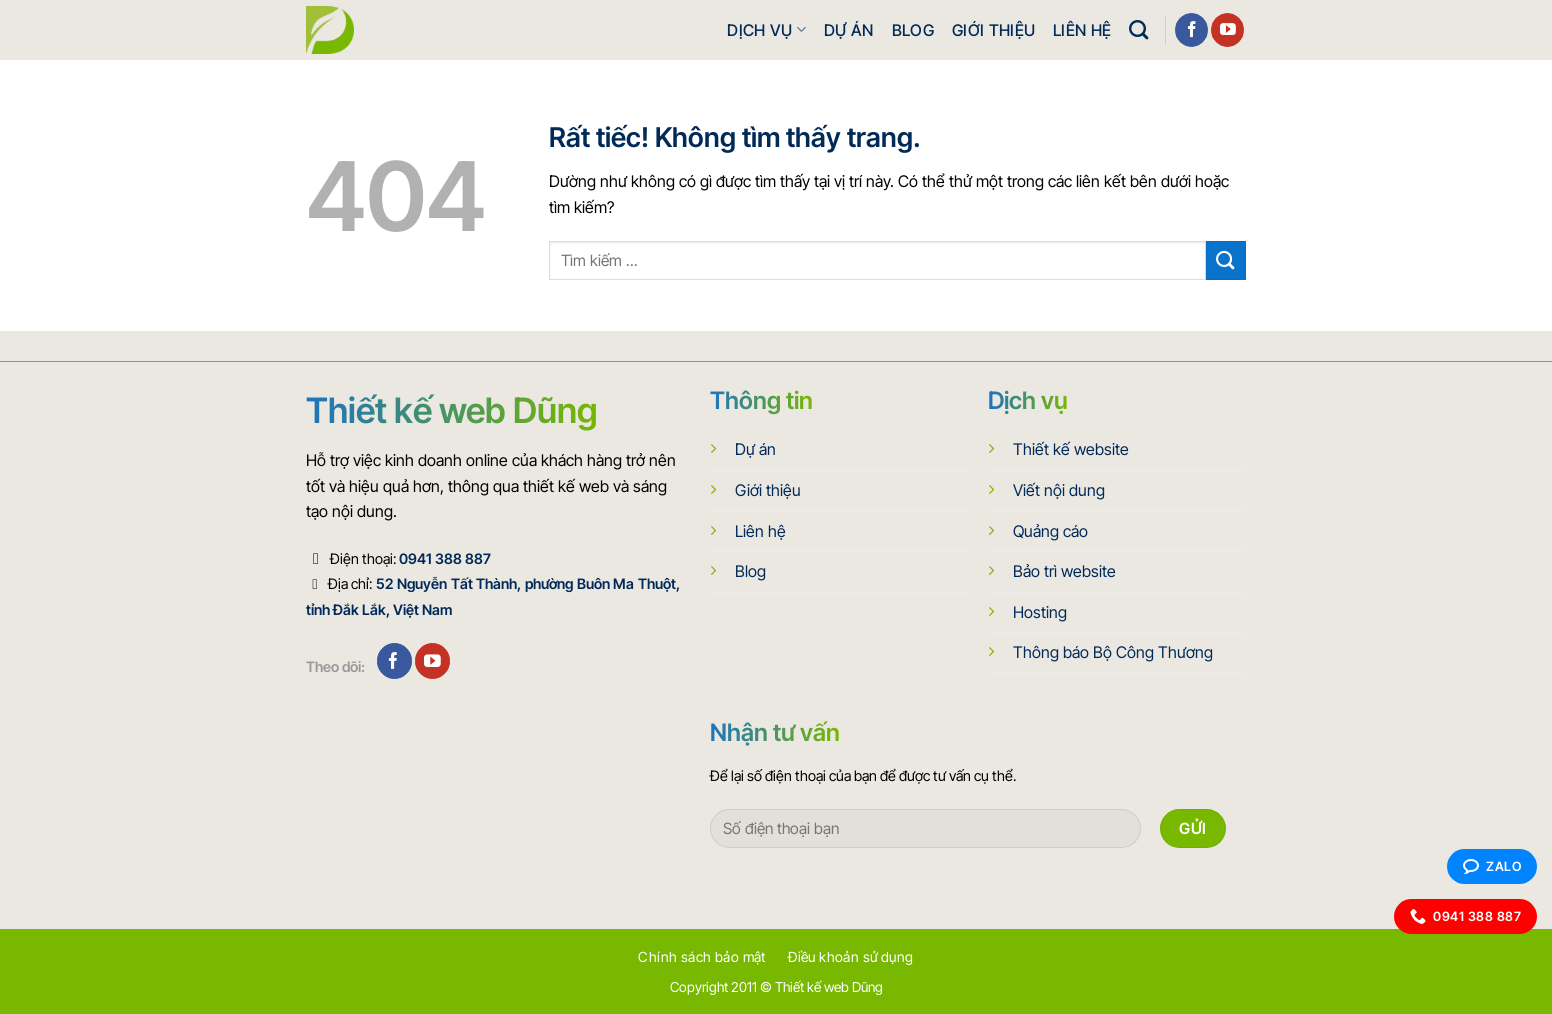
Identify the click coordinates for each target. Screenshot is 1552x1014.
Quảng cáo (1050, 531)
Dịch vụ (766, 30)
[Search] (1138, 29)
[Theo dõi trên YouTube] (1227, 30)
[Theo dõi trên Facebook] (1191, 30)
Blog (913, 30)
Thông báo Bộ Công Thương (1113, 652)
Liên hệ (1082, 30)
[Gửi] (1226, 260)
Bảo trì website (1064, 571)
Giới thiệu (993, 30)
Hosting (1040, 612)
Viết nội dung (1059, 490)
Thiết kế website (1071, 449)
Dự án (849, 30)
